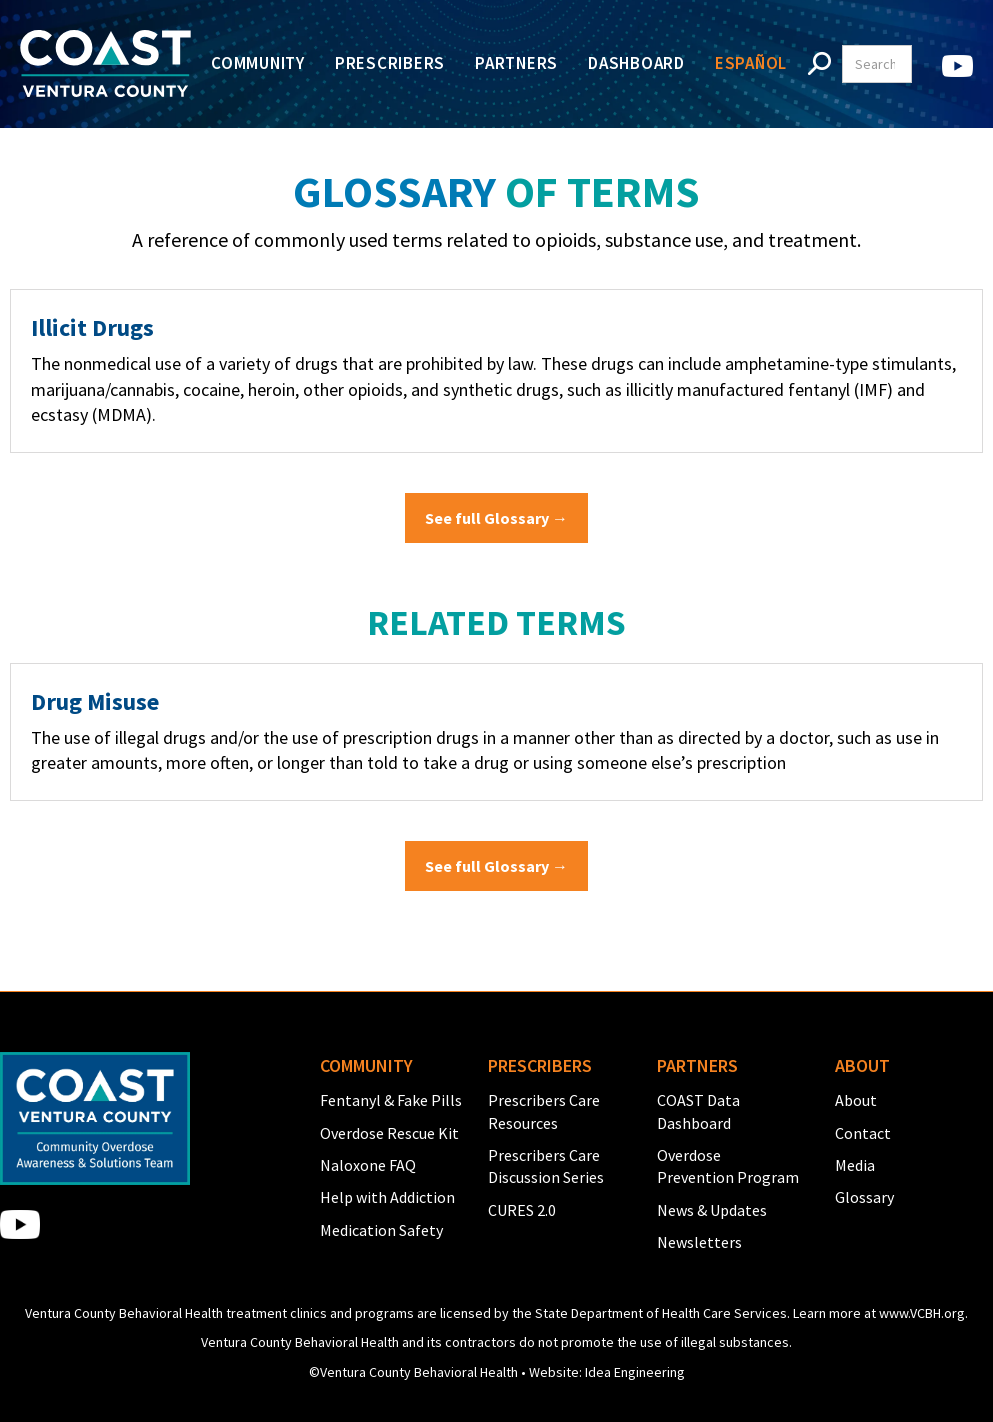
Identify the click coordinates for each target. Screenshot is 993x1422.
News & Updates (712, 1210)
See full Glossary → (496, 518)
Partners (516, 63)
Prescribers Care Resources (544, 1111)
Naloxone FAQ (368, 1165)
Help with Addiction (387, 1197)
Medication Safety (381, 1230)
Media (855, 1165)
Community (258, 63)
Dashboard (636, 63)
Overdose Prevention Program (728, 1166)
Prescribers (390, 63)
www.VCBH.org (922, 1313)
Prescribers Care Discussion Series (546, 1166)
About (856, 1100)
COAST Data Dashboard (698, 1111)
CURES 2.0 (522, 1210)
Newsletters (699, 1242)
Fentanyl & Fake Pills (391, 1100)
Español (751, 63)
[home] (105, 64)
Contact (863, 1133)
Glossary (864, 1197)
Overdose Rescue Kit (389, 1133)
